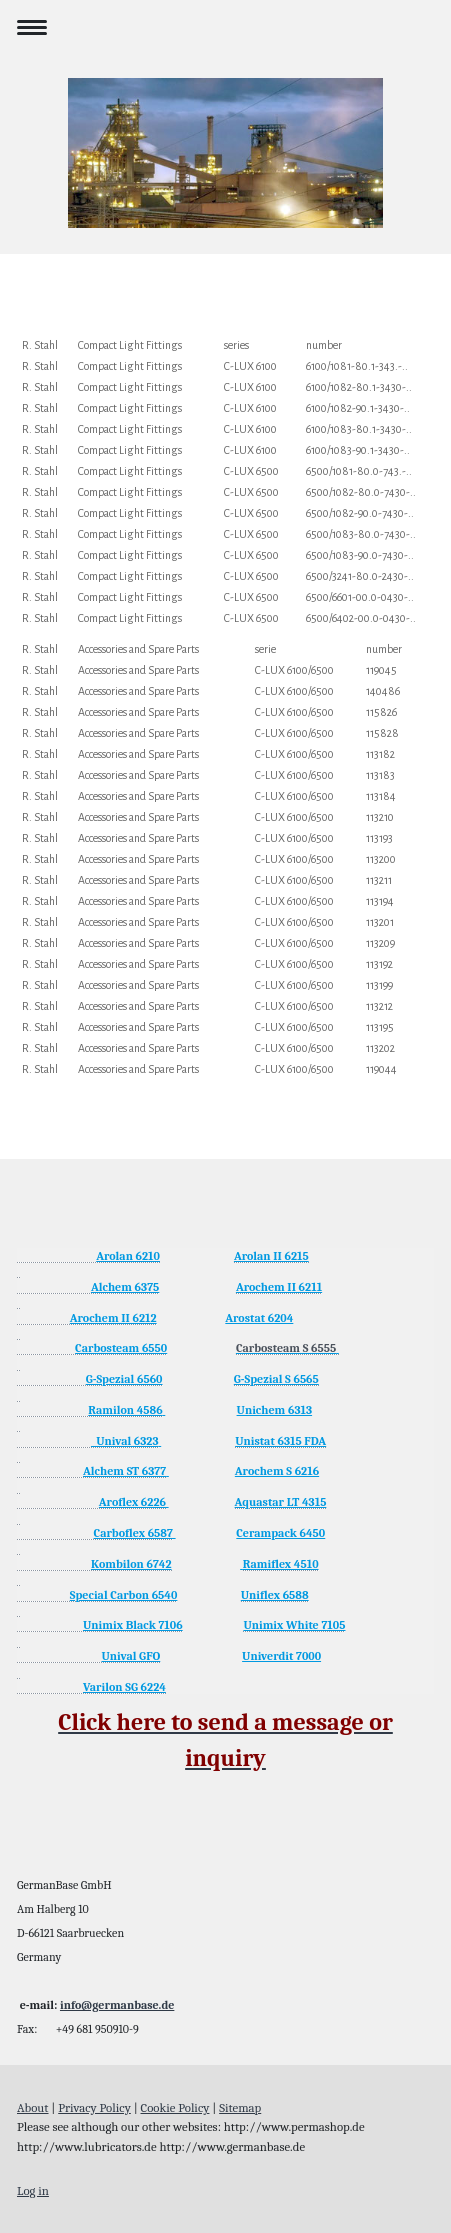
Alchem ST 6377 (124, 1471)
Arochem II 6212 (113, 1318)
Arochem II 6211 (279, 1287)
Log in (33, 2190)
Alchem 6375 (125, 1287)
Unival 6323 (125, 1441)
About (33, 2107)
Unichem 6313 (275, 1410)
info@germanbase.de (117, 2005)
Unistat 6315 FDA (280, 1441)
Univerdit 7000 (281, 1656)
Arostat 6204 (259, 1318)
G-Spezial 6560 (124, 1379)
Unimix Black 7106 (133, 1625)
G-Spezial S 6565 (276, 1379)
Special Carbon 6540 (124, 1595)
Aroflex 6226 (132, 1502)
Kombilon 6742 (131, 1564)
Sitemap (240, 2107)
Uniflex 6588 (275, 1595)
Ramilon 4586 (125, 1410)
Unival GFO (130, 1656)
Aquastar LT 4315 (281, 1502)
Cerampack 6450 (280, 1533)
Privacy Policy (94, 2107)
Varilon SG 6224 (124, 1687)
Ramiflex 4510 (281, 1564)
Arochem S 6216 (277, 1471)
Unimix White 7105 (294, 1625)
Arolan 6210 (128, 1256)
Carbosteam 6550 (121, 1348)
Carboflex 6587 (133, 1533)
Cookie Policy (175, 2107)
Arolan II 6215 (271, 1256)
